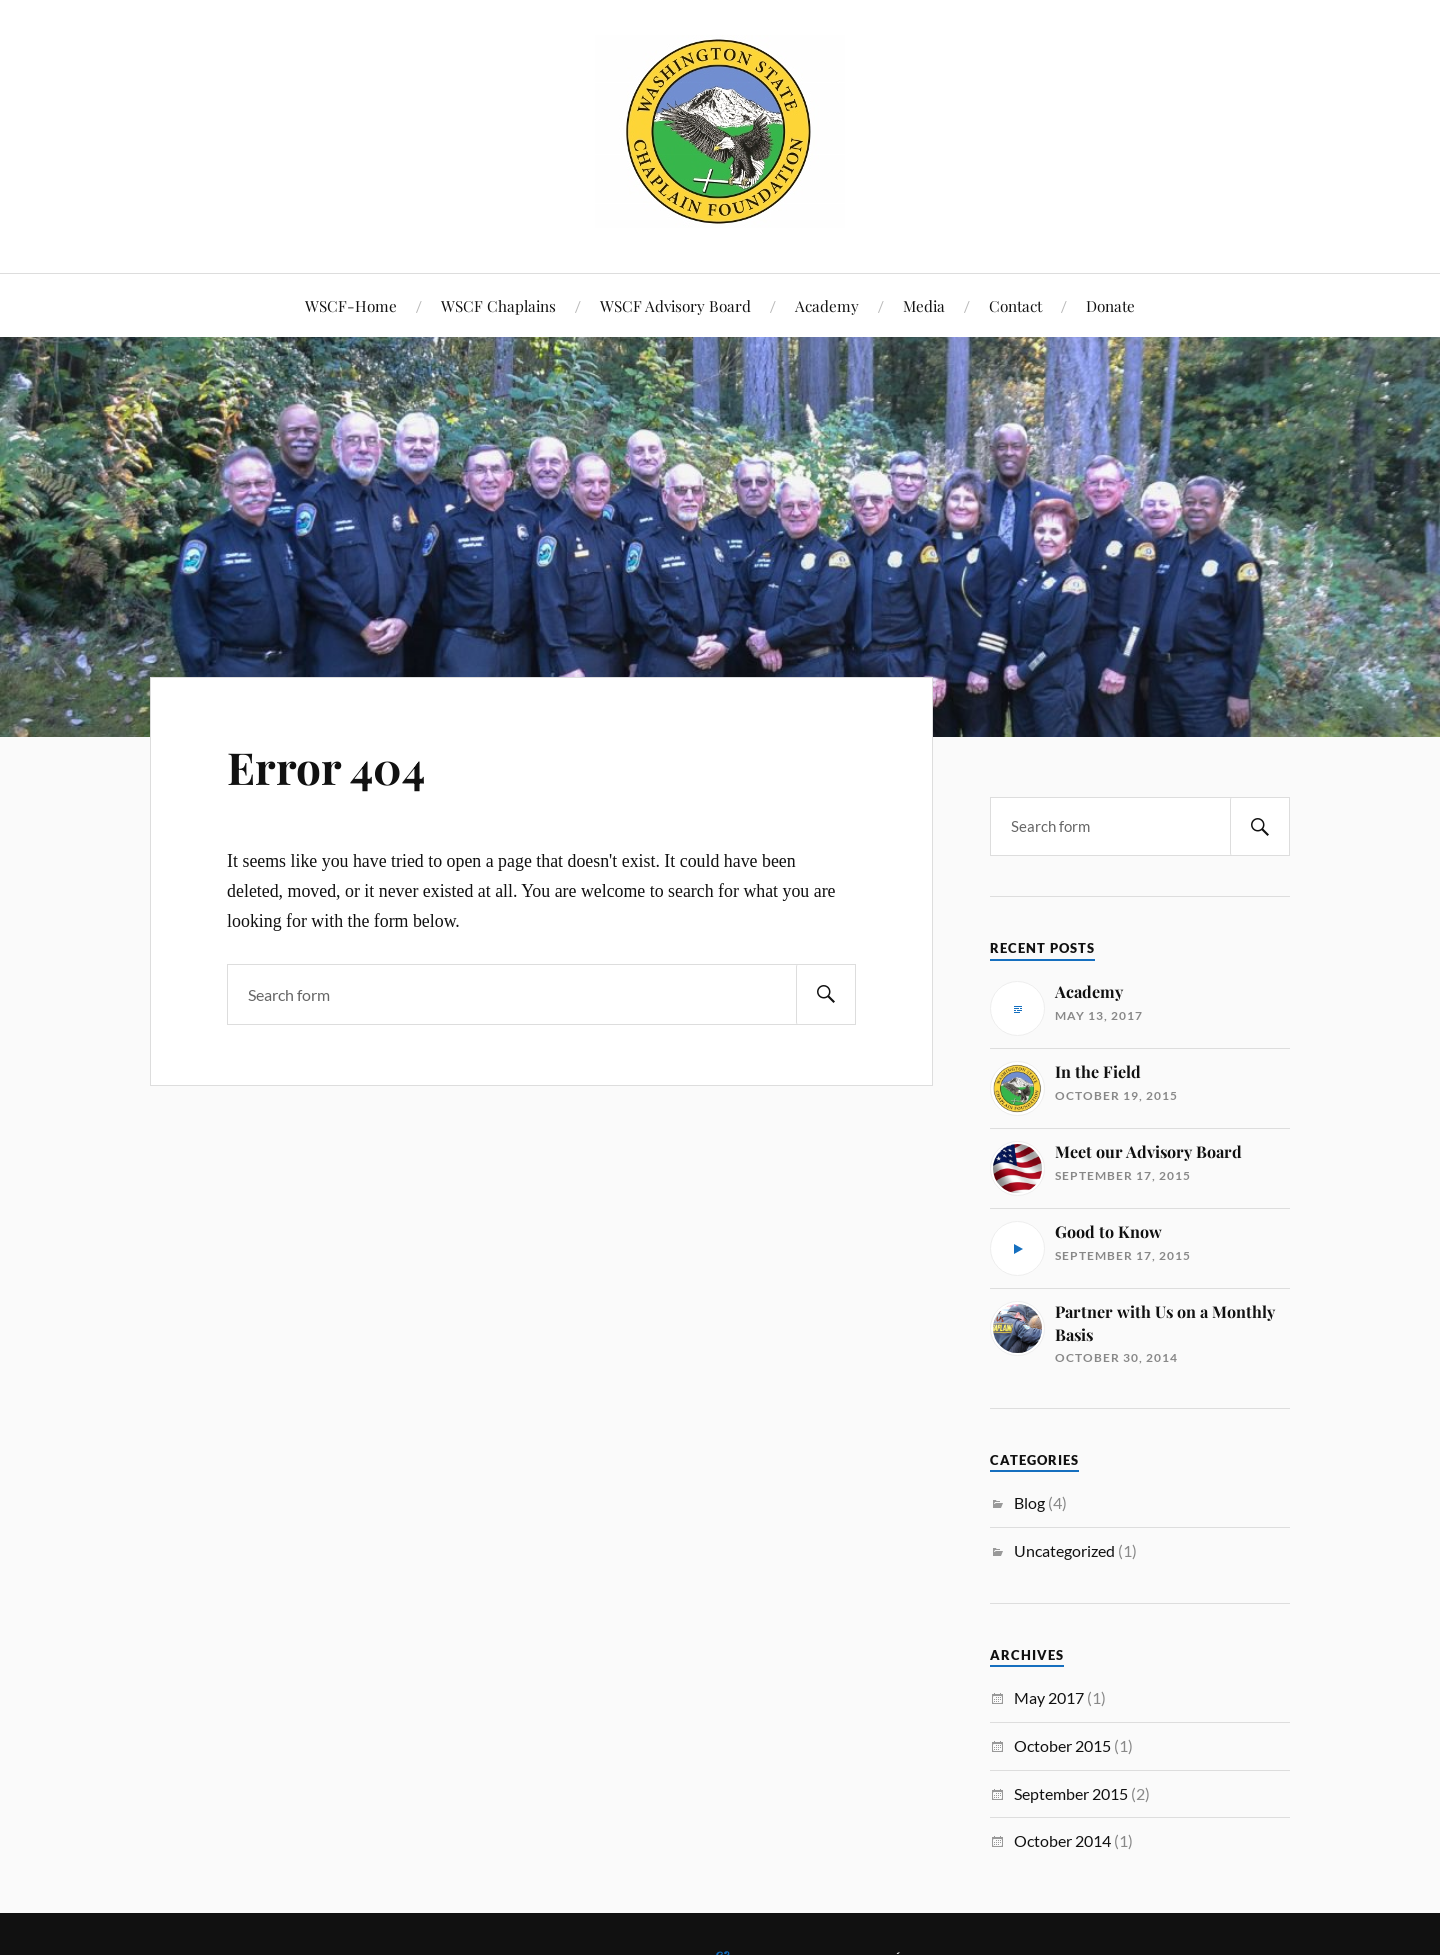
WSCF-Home (351, 305)
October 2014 (1062, 1840)
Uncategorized (1064, 1550)
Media (924, 305)
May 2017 (1049, 1697)
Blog (1029, 1502)
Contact (1015, 305)
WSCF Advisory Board (675, 305)
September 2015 (1071, 1793)
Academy (827, 305)
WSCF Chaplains (498, 305)
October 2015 (1062, 1745)
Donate (1110, 305)
